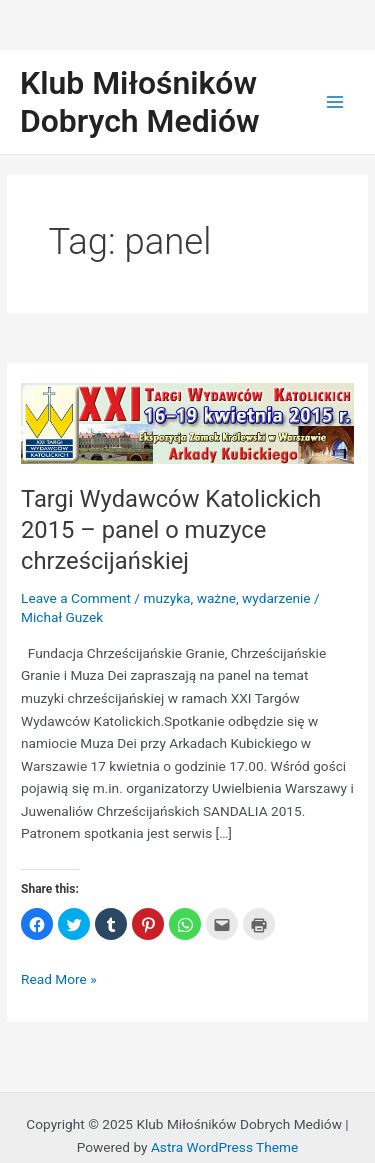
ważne (216, 598)
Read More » (59, 979)
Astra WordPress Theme (224, 1147)
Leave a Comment (76, 598)
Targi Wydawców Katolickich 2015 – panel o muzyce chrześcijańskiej (171, 530)
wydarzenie (276, 598)
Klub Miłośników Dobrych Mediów (140, 102)
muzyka (166, 598)
